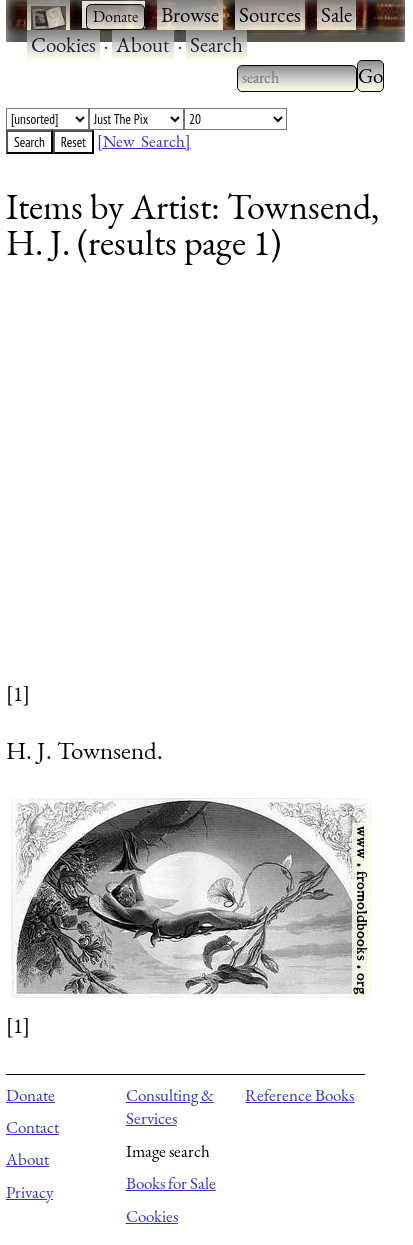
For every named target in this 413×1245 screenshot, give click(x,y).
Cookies (63, 44)
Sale (336, 14)
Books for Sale (171, 1183)
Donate (30, 1095)
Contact (32, 1127)
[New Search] (144, 141)
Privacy (29, 1192)
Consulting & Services (170, 1107)
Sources (270, 14)
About (143, 44)
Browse (190, 14)
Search (216, 44)
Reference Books (299, 1095)
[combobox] (297, 78)
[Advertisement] (194, 485)
